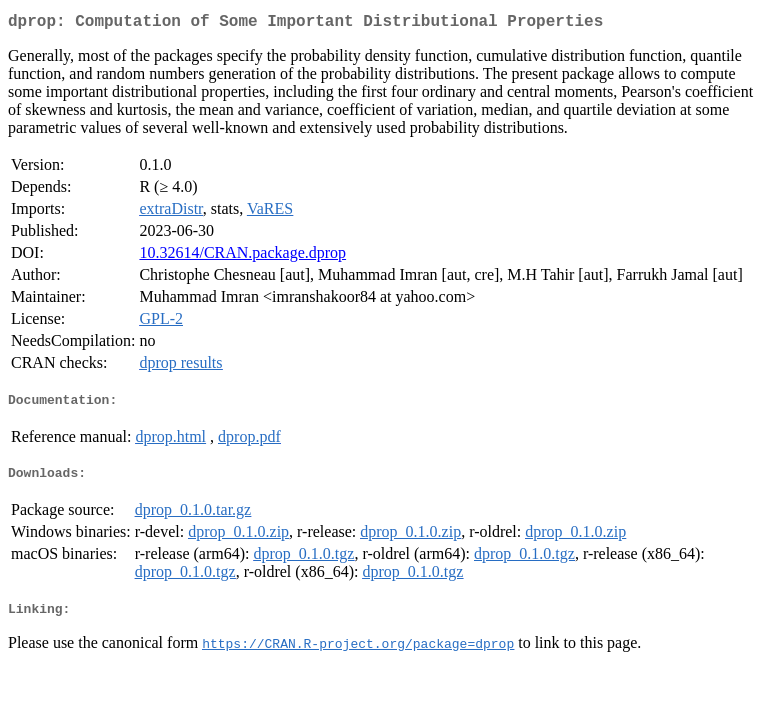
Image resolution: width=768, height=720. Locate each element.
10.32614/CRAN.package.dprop (242, 256)
